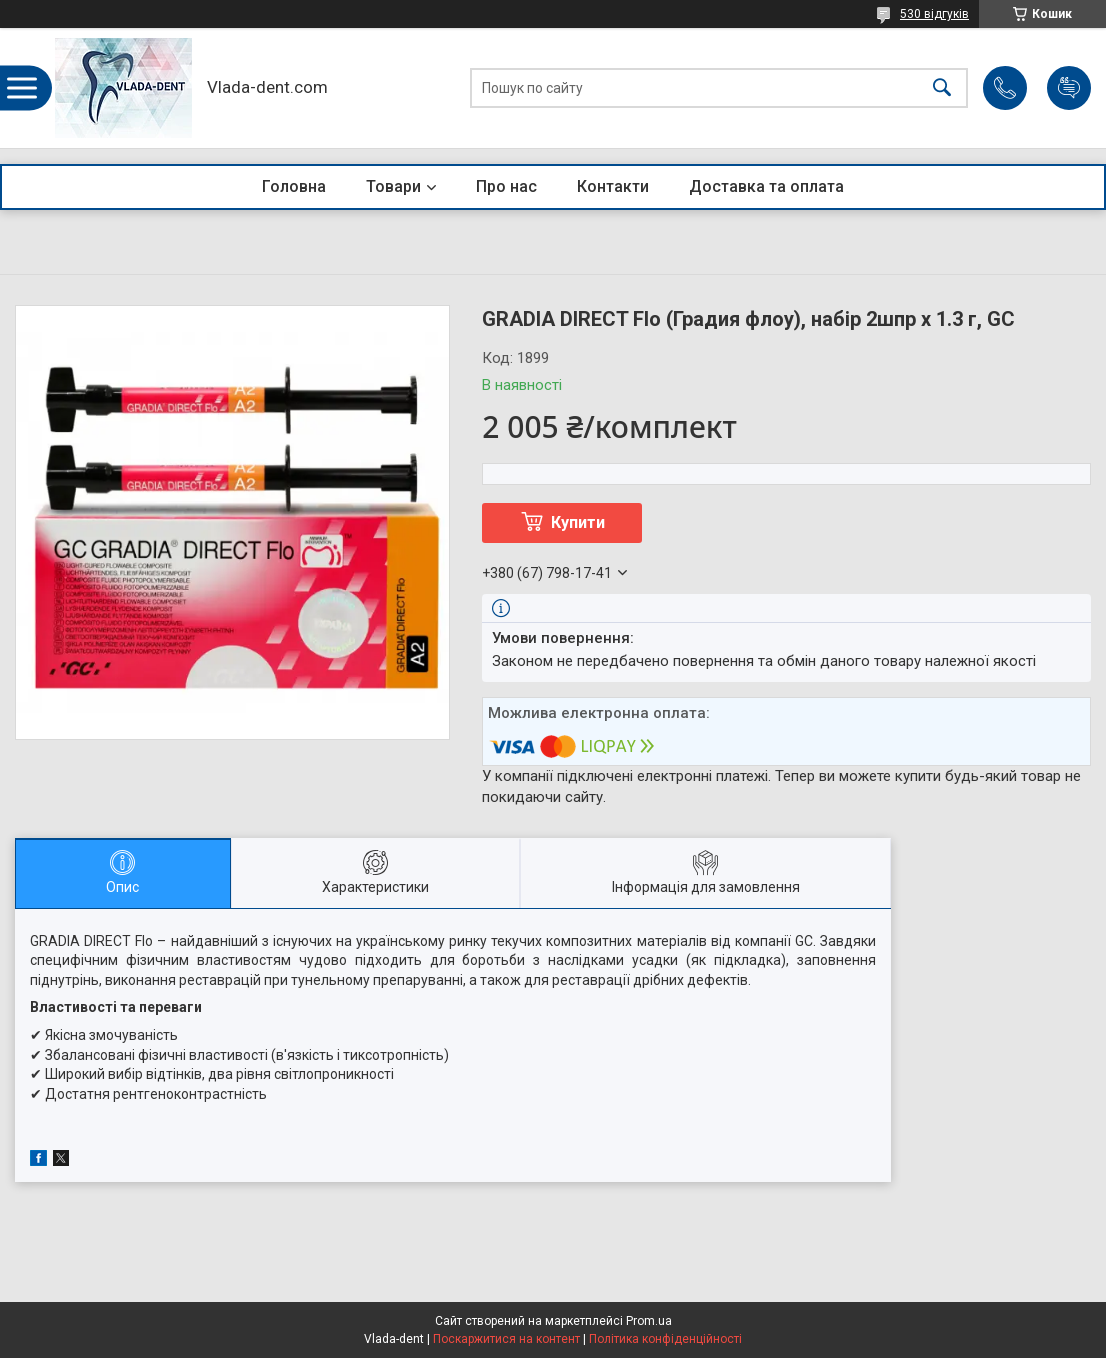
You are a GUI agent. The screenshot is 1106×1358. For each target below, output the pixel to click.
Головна (294, 186)
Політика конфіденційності (665, 1339)
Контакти (613, 186)
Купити (578, 522)
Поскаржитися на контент (506, 1339)
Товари (393, 186)
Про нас (506, 186)
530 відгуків (934, 14)
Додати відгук (1069, 88)
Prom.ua (649, 1321)
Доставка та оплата (766, 186)
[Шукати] (942, 88)
